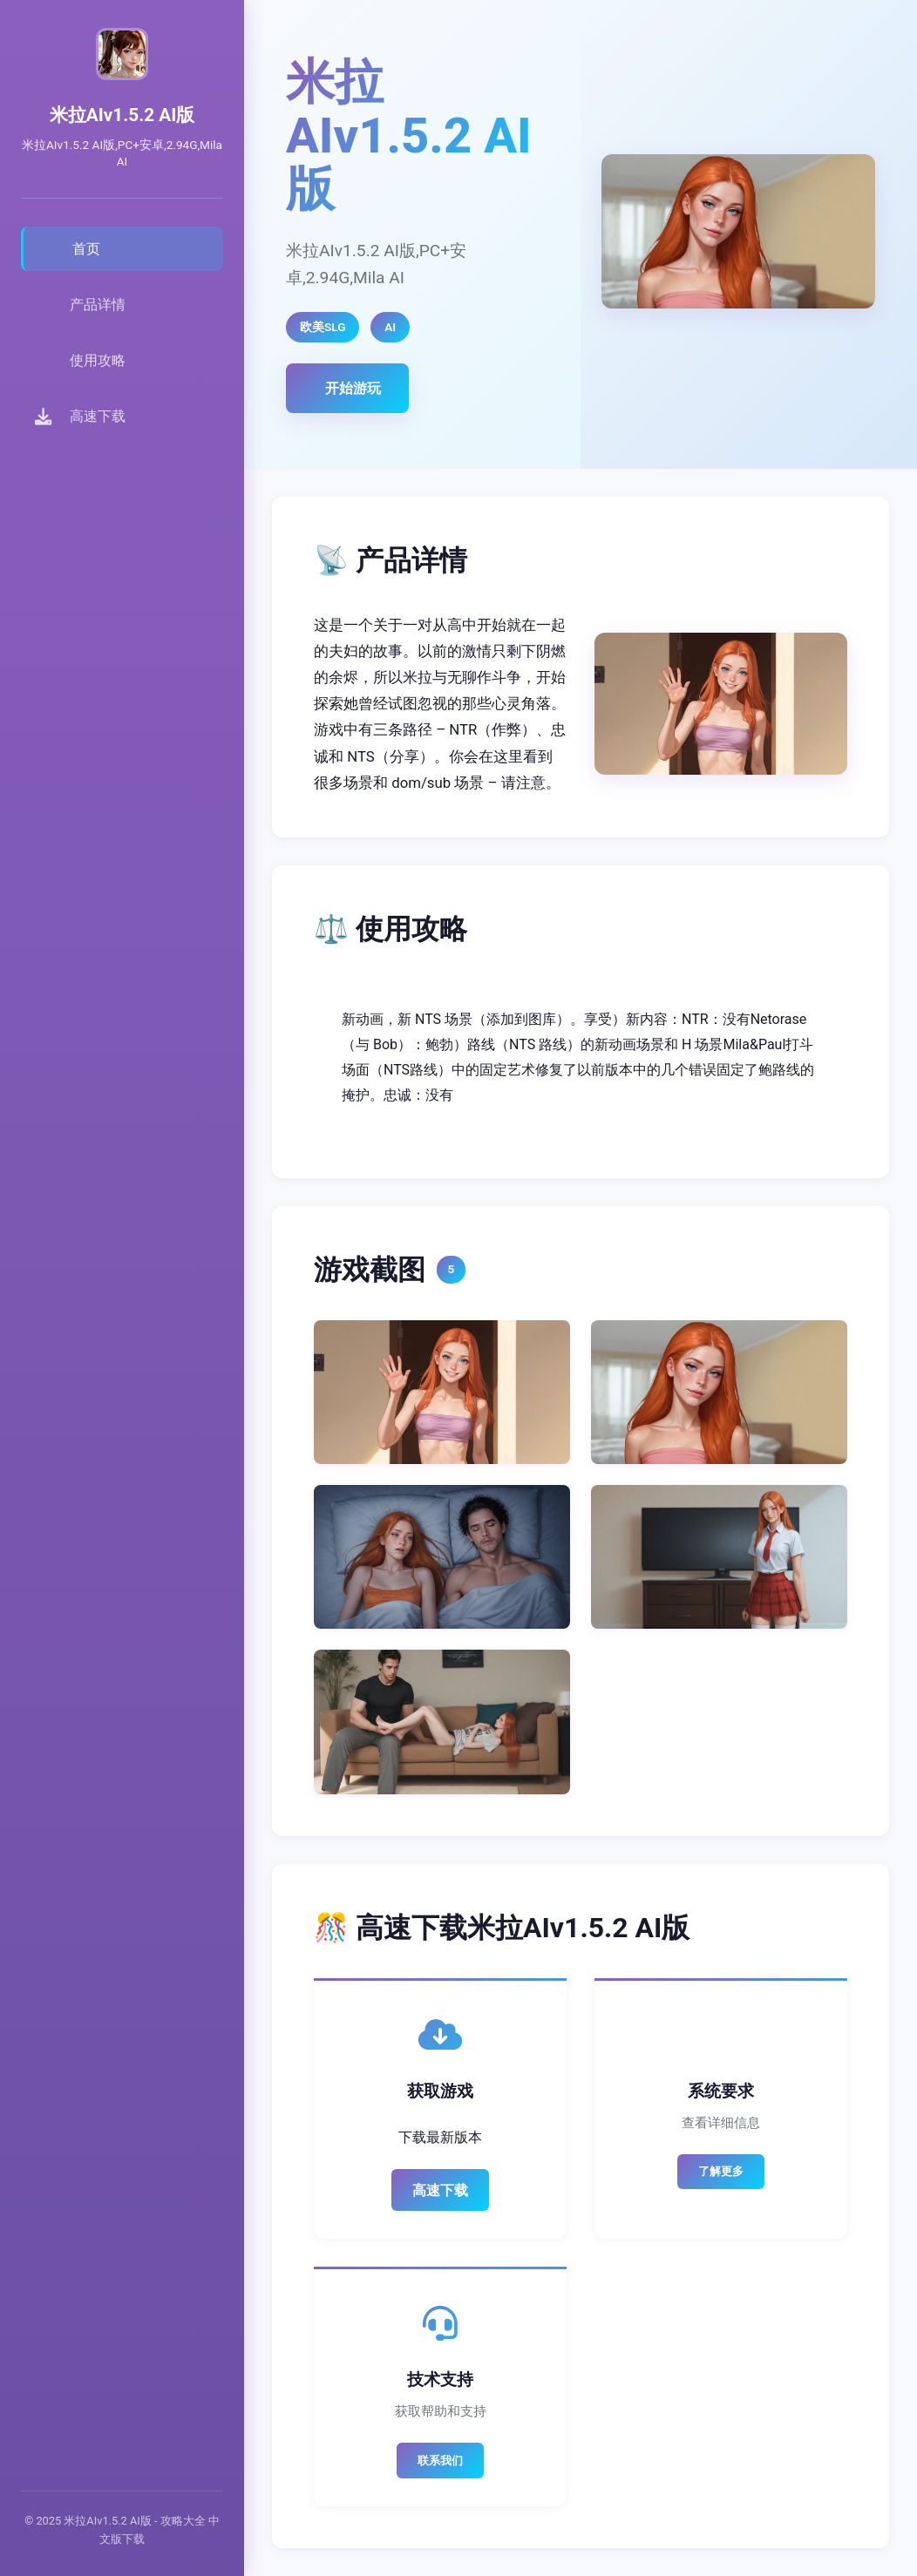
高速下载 (440, 2190)
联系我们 (440, 2460)
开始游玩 (353, 388)
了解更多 (721, 2171)
